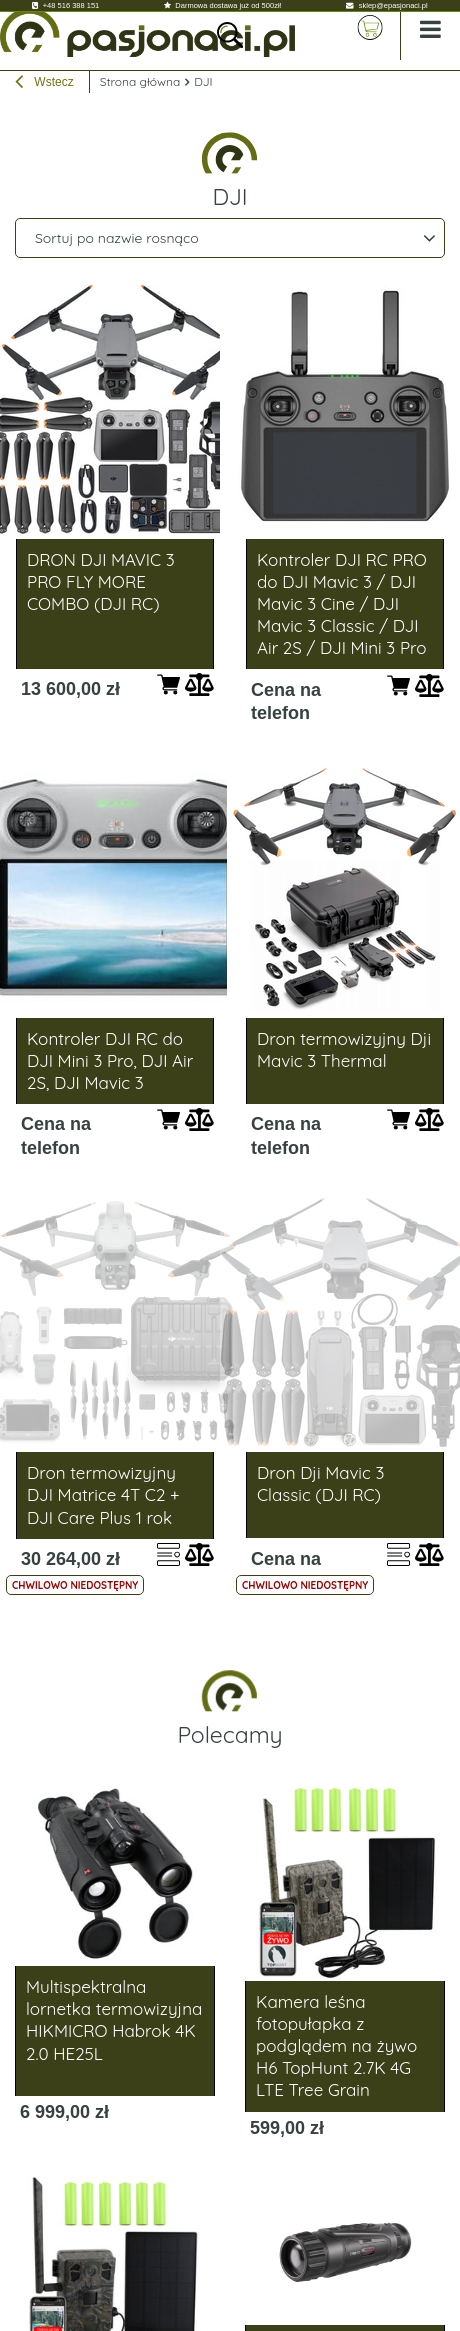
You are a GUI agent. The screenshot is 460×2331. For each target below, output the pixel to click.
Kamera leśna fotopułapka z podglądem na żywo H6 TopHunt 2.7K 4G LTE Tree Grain (336, 2045)
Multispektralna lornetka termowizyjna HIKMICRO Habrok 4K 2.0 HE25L (114, 2019)
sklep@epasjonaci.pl (393, 5)
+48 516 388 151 (71, 5)
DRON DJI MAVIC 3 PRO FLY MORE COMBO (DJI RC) (101, 581)
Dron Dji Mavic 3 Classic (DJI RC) (320, 1483)
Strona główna (140, 81)
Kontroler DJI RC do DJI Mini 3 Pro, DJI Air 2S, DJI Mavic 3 (110, 1060)
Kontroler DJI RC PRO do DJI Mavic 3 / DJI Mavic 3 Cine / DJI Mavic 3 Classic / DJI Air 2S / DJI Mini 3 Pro (342, 603)
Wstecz (44, 84)
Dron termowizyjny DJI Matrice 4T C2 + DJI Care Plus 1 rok (103, 1494)
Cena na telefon (286, 701)
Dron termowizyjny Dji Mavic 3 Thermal (344, 1049)
